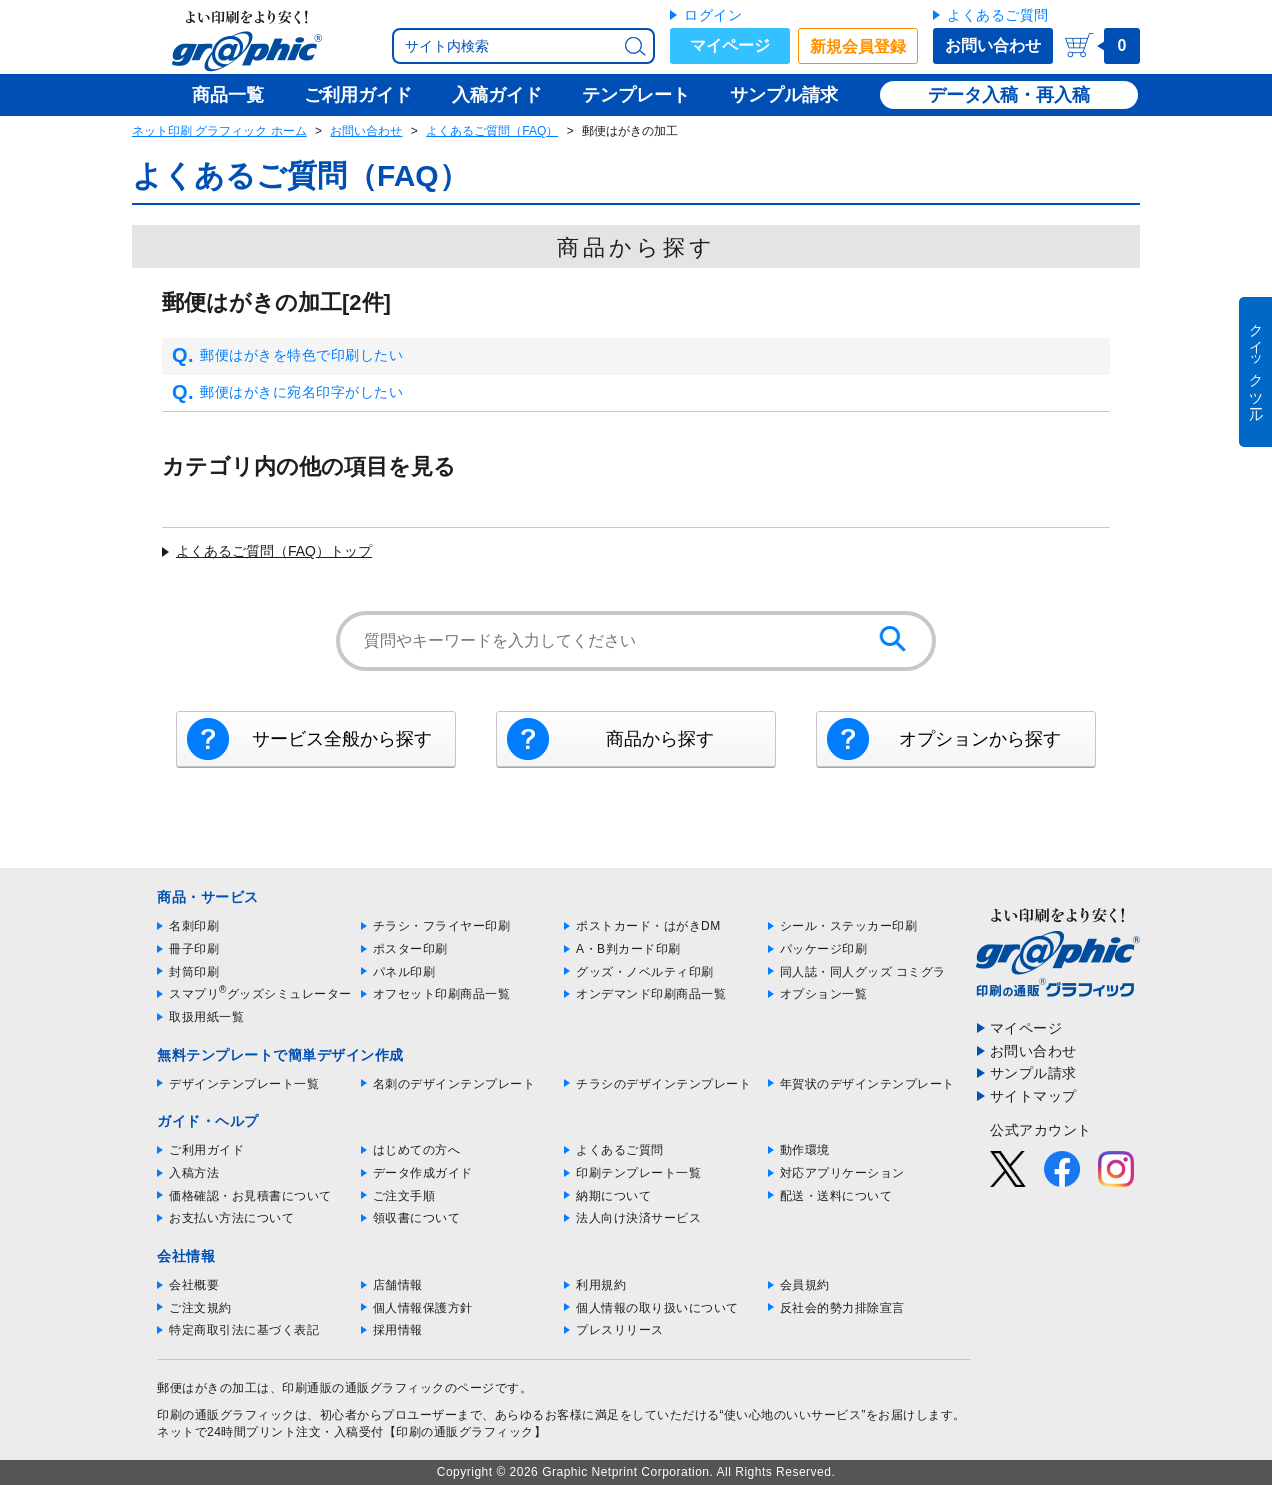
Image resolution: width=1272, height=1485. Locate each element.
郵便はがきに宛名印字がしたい (287, 393)
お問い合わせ (993, 45)
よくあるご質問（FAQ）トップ (274, 551)
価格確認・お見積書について (250, 1196)
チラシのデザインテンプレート (663, 1084)
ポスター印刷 (410, 949)
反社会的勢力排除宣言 (842, 1308)
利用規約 (601, 1285)
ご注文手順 (404, 1196)
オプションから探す (980, 739)
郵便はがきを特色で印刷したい (287, 356)
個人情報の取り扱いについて (657, 1308)
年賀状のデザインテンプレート (867, 1084)
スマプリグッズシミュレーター (260, 994)
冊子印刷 (194, 949)
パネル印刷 (404, 972)
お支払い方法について (231, 1218)
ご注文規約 (200, 1308)
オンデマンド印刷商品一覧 (651, 994)
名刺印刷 (194, 926)
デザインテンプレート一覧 (244, 1084)
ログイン (713, 15)
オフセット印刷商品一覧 (442, 994)
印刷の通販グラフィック (226, 1415)
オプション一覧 (824, 994)
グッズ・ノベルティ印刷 (645, 972)
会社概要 (194, 1285)
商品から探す (660, 739)
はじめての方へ (417, 1150)
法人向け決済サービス (638, 1218)
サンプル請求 (1033, 1073)
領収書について (417, 1218)
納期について (613, 1196)
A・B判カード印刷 (628, 949)
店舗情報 (398, 1285)
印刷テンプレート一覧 (638, 1173)
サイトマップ (1033, 1096)
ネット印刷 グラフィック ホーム (219, 131)
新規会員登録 (858, 46)
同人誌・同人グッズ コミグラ (863, 972)
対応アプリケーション (842, 1173)
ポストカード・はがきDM (648, 926)
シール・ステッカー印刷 (849, 926)
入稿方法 (194, 1173)
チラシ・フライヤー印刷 (442, 926)
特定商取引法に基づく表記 (244, 1330)
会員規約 (805, 1285)
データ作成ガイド (423, 1173)
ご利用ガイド (206, 1150)
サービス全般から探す (342, 739)
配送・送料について (836, 1196)
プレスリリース (620, 1330)
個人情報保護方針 (423, 1308)
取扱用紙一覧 (206, 1017)
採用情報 (398, 1330)
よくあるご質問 (998, 15)
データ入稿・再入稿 (1009, 95)
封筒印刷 (194, 972)
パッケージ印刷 (824, 949)
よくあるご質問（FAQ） (492, 131)
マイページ (730, 45)
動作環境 (805, 1150)
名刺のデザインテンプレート (454, 1084)
